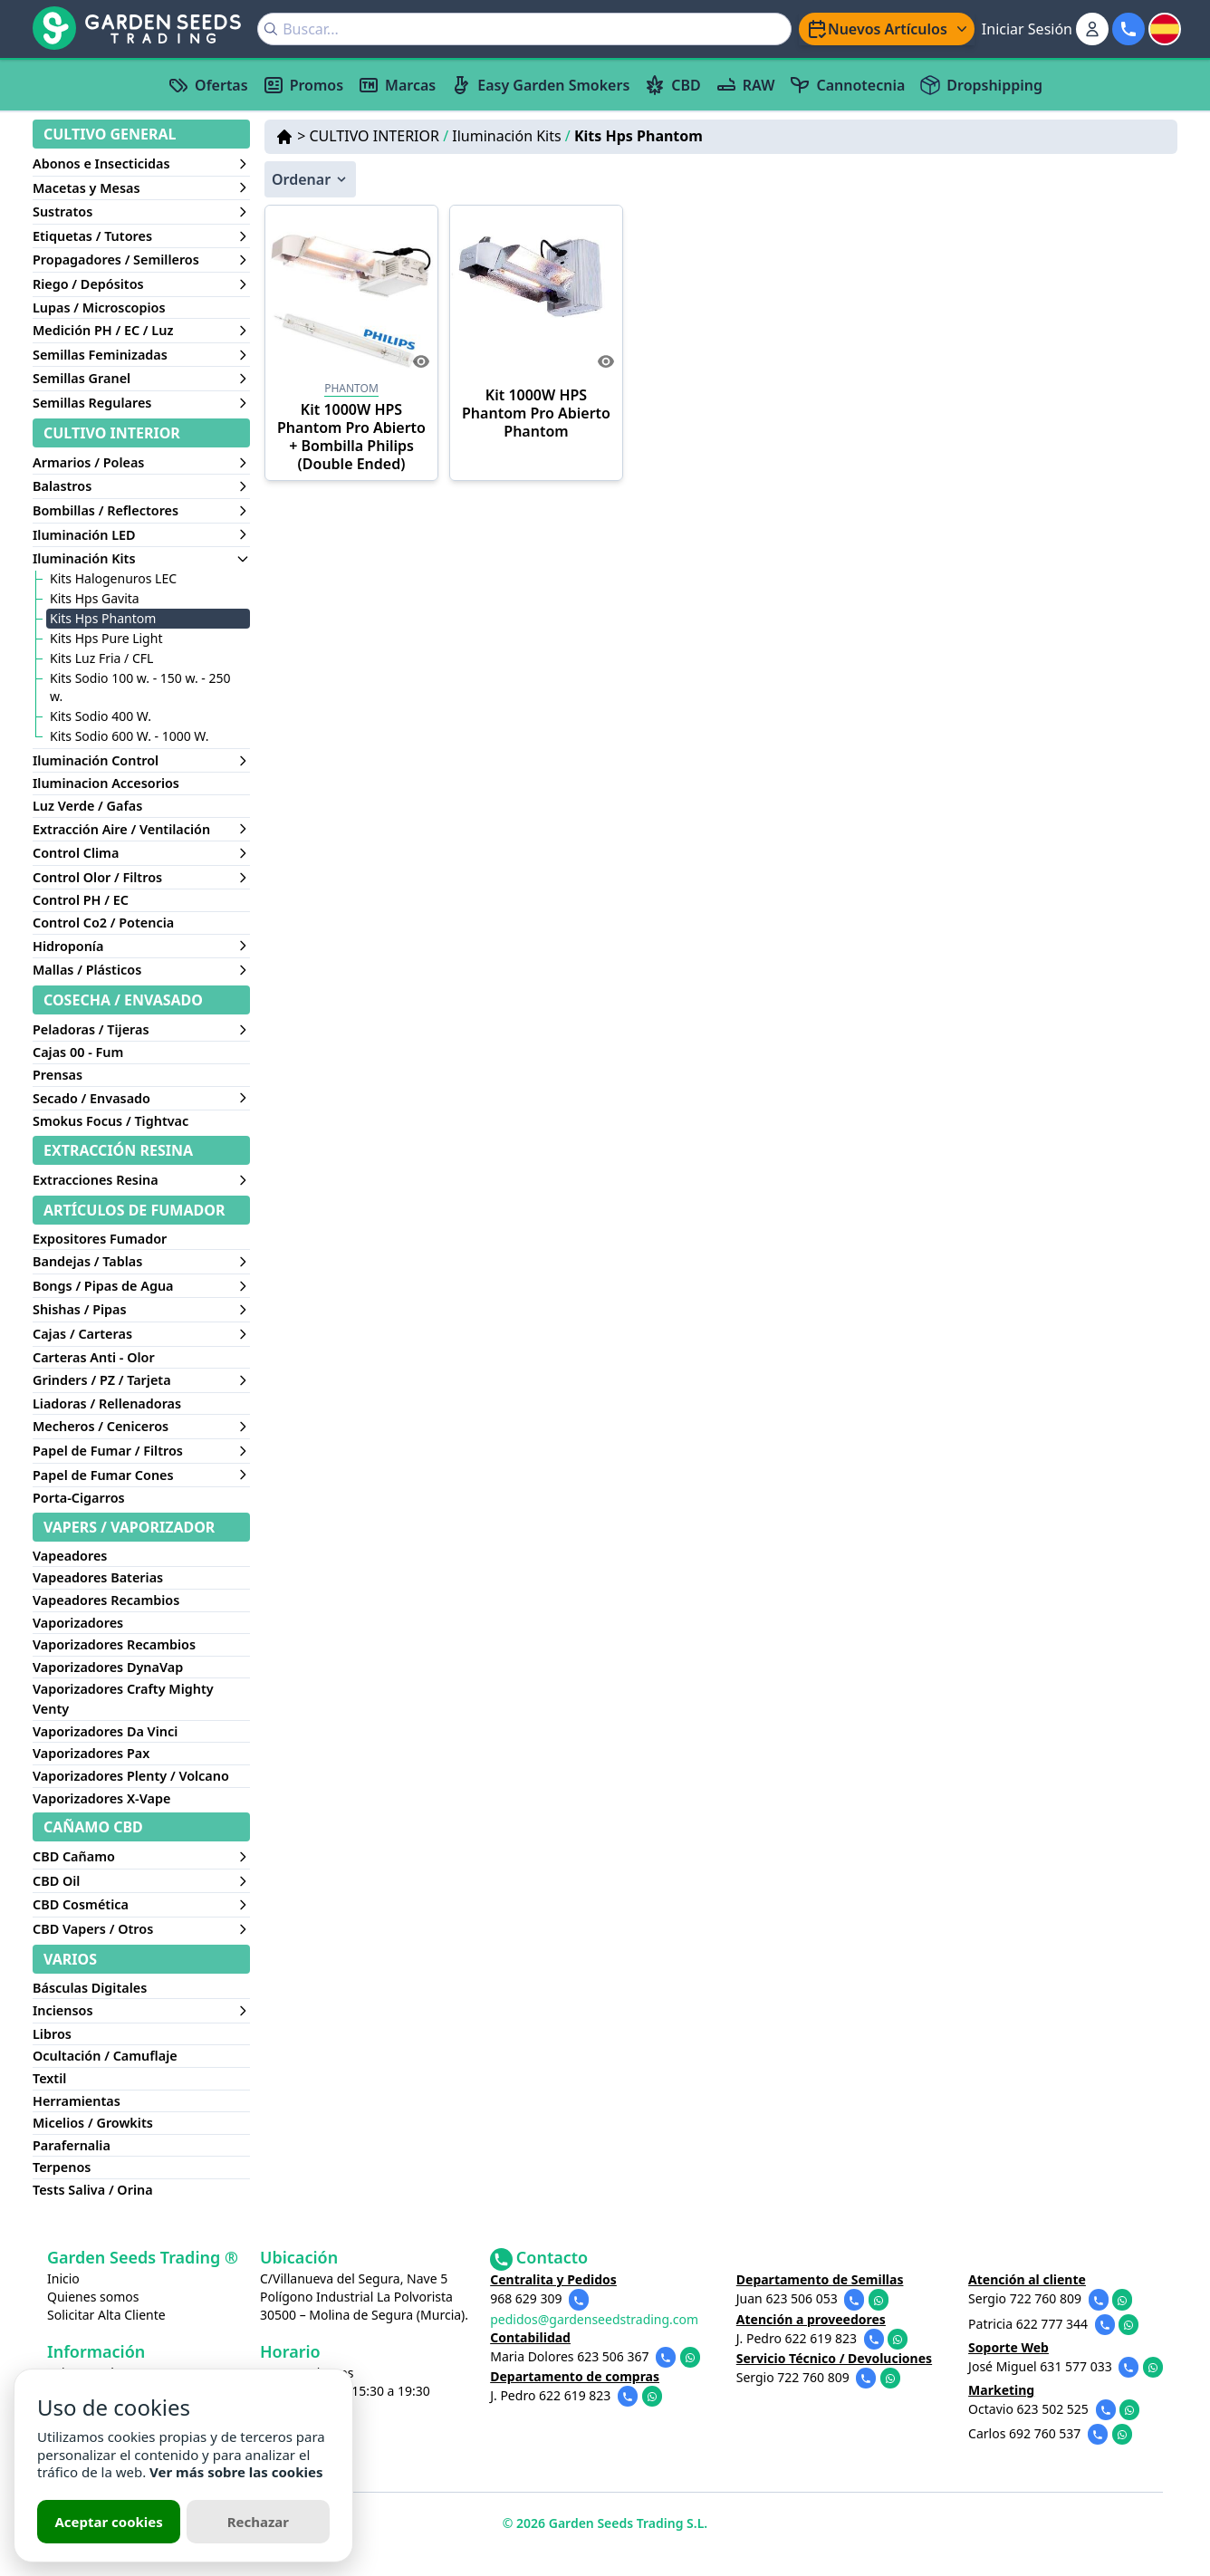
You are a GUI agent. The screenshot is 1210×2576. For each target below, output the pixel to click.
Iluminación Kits (511, 136)
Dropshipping (980, 85)
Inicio (63, 2278)
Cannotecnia (847, 85)
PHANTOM (351, 388)
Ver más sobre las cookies (235, 2472)
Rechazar (258, 2522)
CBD (672, 85)
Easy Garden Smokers (539, 85)
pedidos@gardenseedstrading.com (594, 2319)
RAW (745, 85)
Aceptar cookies (108, 2522)
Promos (303, 85)
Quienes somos (93, 2296)
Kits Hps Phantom (638, 136)
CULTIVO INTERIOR (378, 136)
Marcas (397, 85)
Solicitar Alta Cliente (106, 2314)
